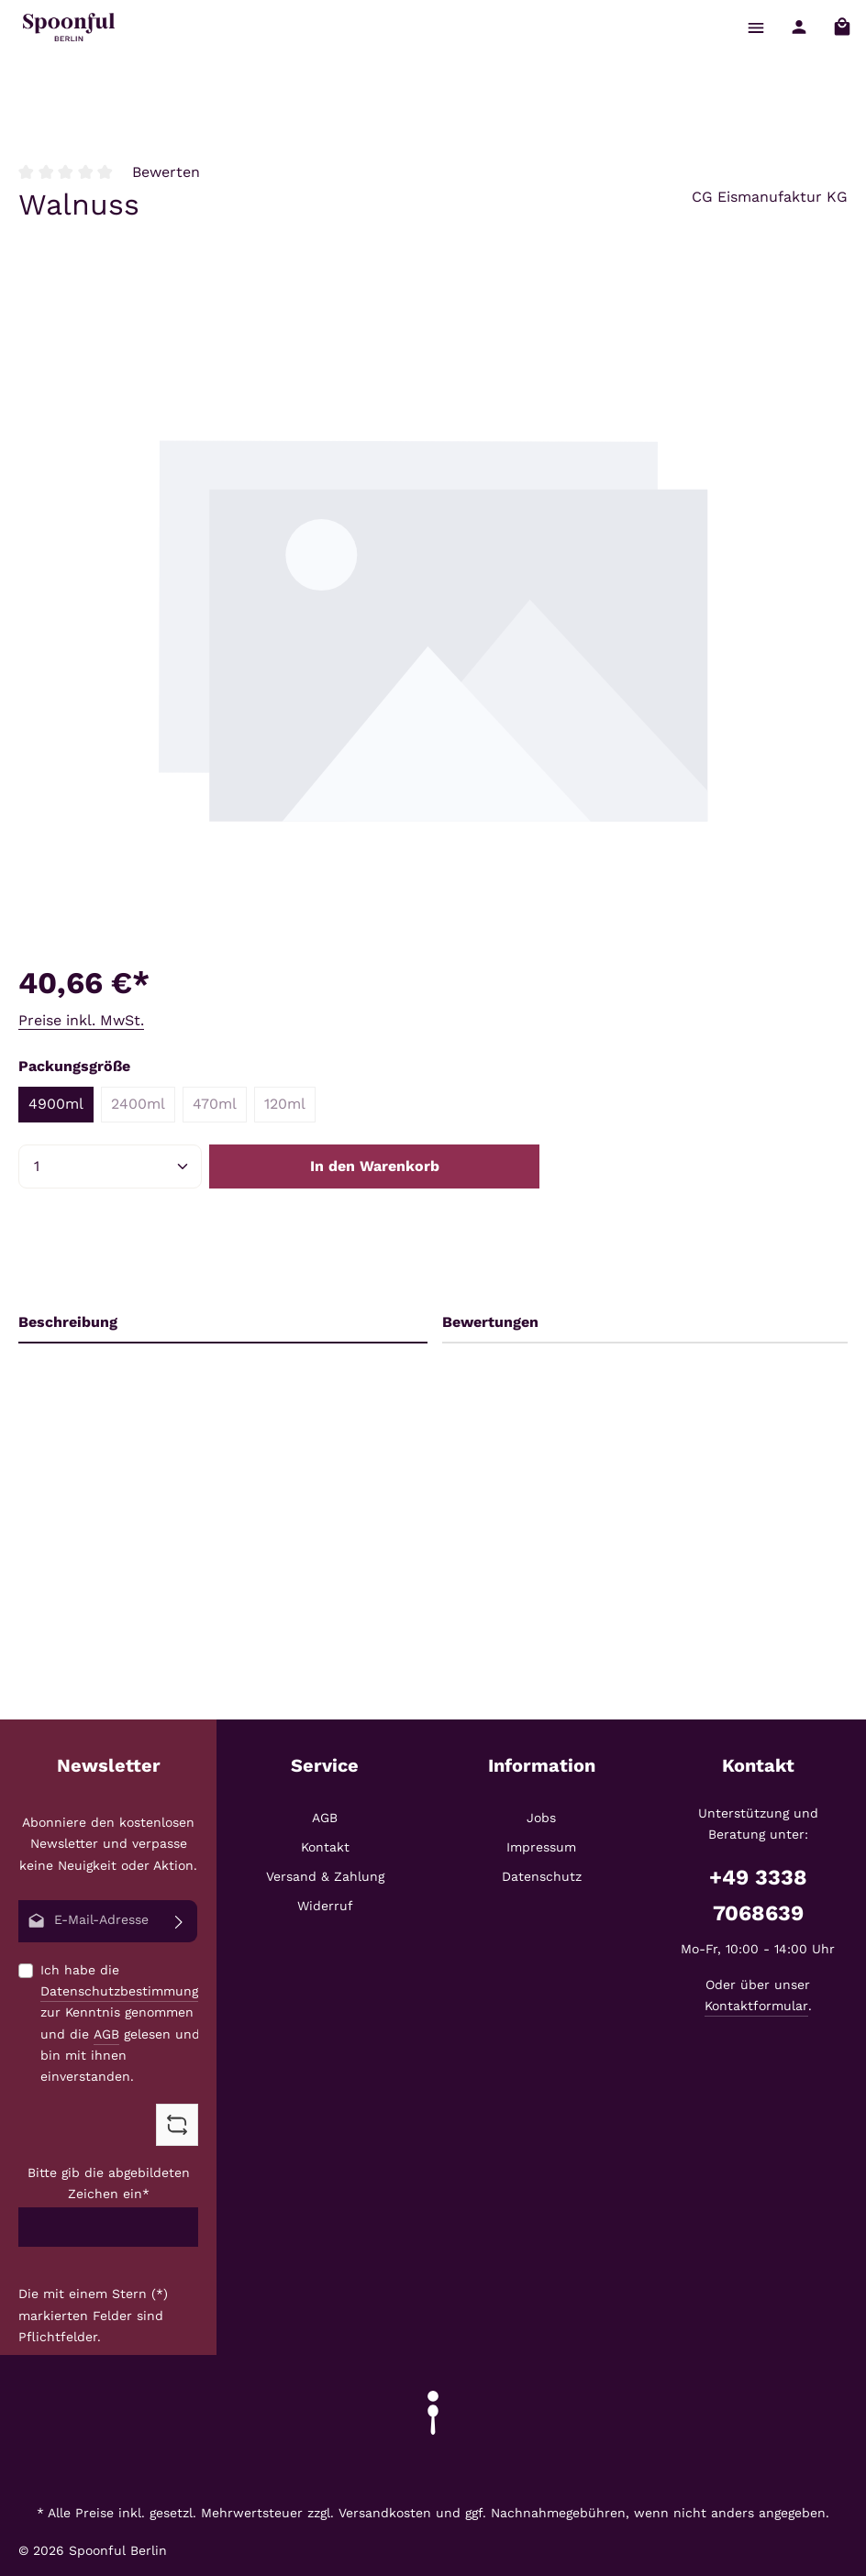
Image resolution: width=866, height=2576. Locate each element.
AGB (106, 2033)
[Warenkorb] (841, 27)
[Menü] (755, 27)
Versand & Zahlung (325, 1876)
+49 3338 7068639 (758, 1895)
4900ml (55, 1103)
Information (541, 1765)
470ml (220, 1108)
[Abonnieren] (179, 1921)
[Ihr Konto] (798, 27)
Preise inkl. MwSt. (81, 1020)
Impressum (541, 1847)
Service (325, 1765)
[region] (433, 628)
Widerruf (325, 1905)
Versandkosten (385, 2512)
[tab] (222, 1322)
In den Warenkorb (374, 1166)
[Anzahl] (110, 1166)
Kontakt (325, 1847)
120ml (290, 1108)
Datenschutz (542, 1876)
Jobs (541, 1817)
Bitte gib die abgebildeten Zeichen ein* (109, 2183)
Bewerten (166, 172)
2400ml (143, 1108)
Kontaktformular (756, 2005)
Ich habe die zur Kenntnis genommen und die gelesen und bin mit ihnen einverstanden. (127, 2023)
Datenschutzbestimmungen (127, 1991)
